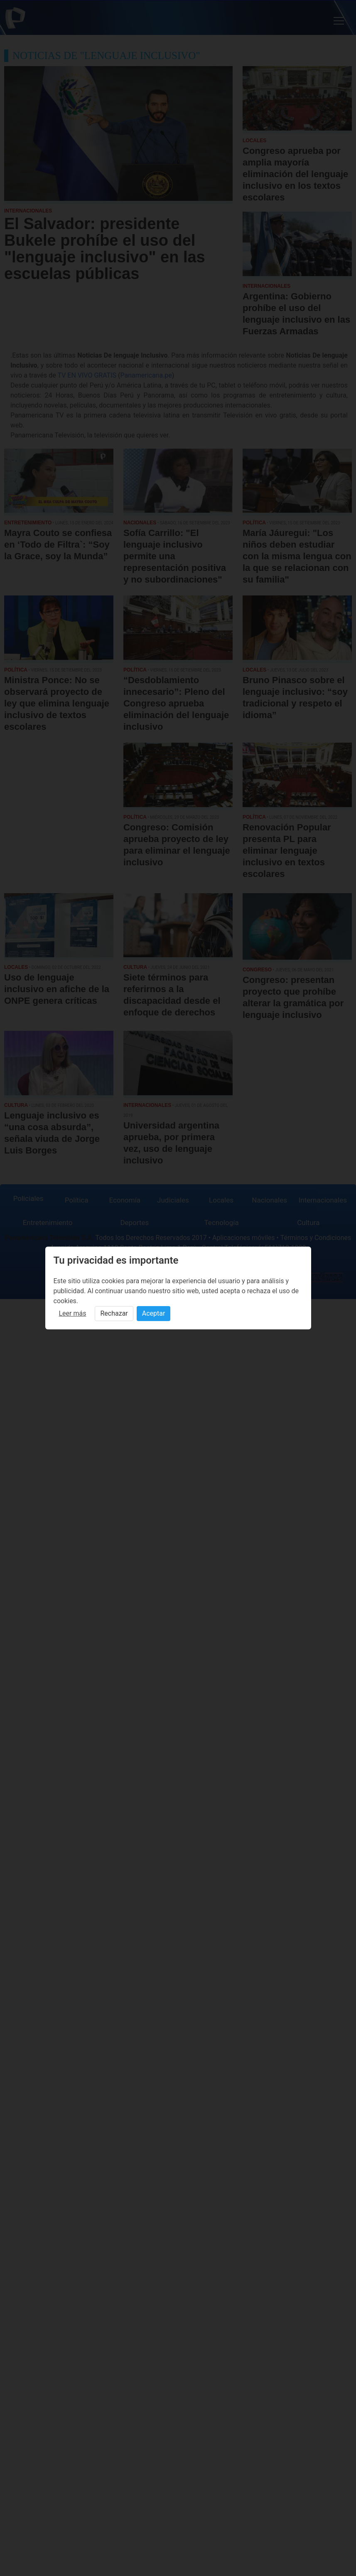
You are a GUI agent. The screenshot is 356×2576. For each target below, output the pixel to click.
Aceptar (153, 1313)
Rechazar (114, 1313)
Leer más (72, 1313)
